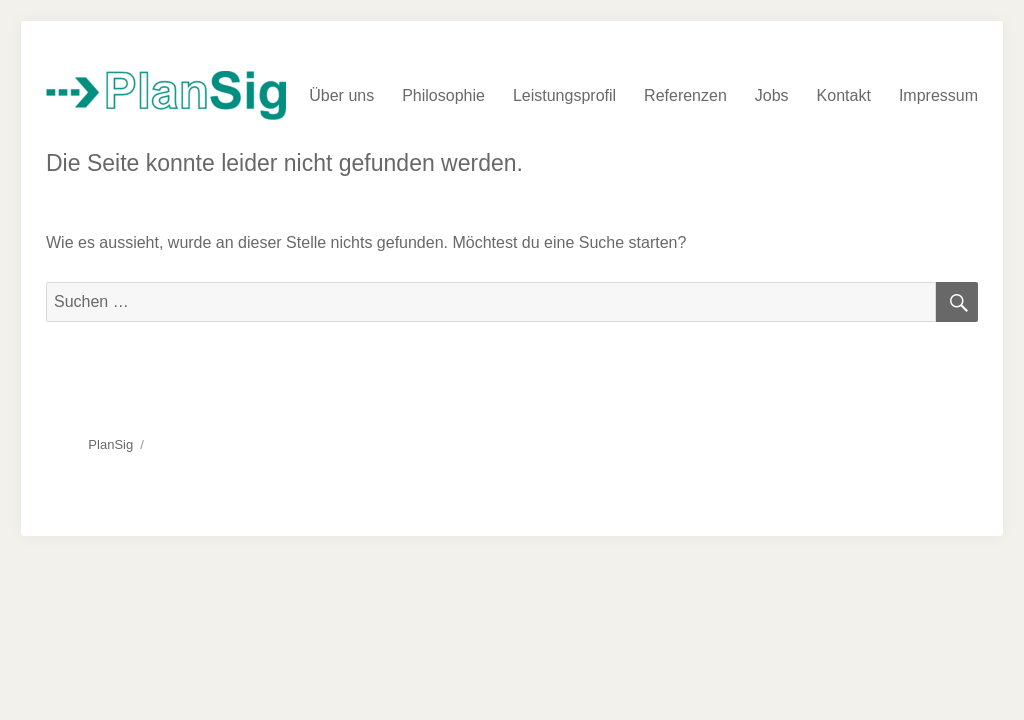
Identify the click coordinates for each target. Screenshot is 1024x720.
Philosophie (443, 95)
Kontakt (844, 95)
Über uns (341, 95)
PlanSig (110, 444)
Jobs (772, 95)
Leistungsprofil (564, 95)
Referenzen (685, 95)
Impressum (938, 95)
